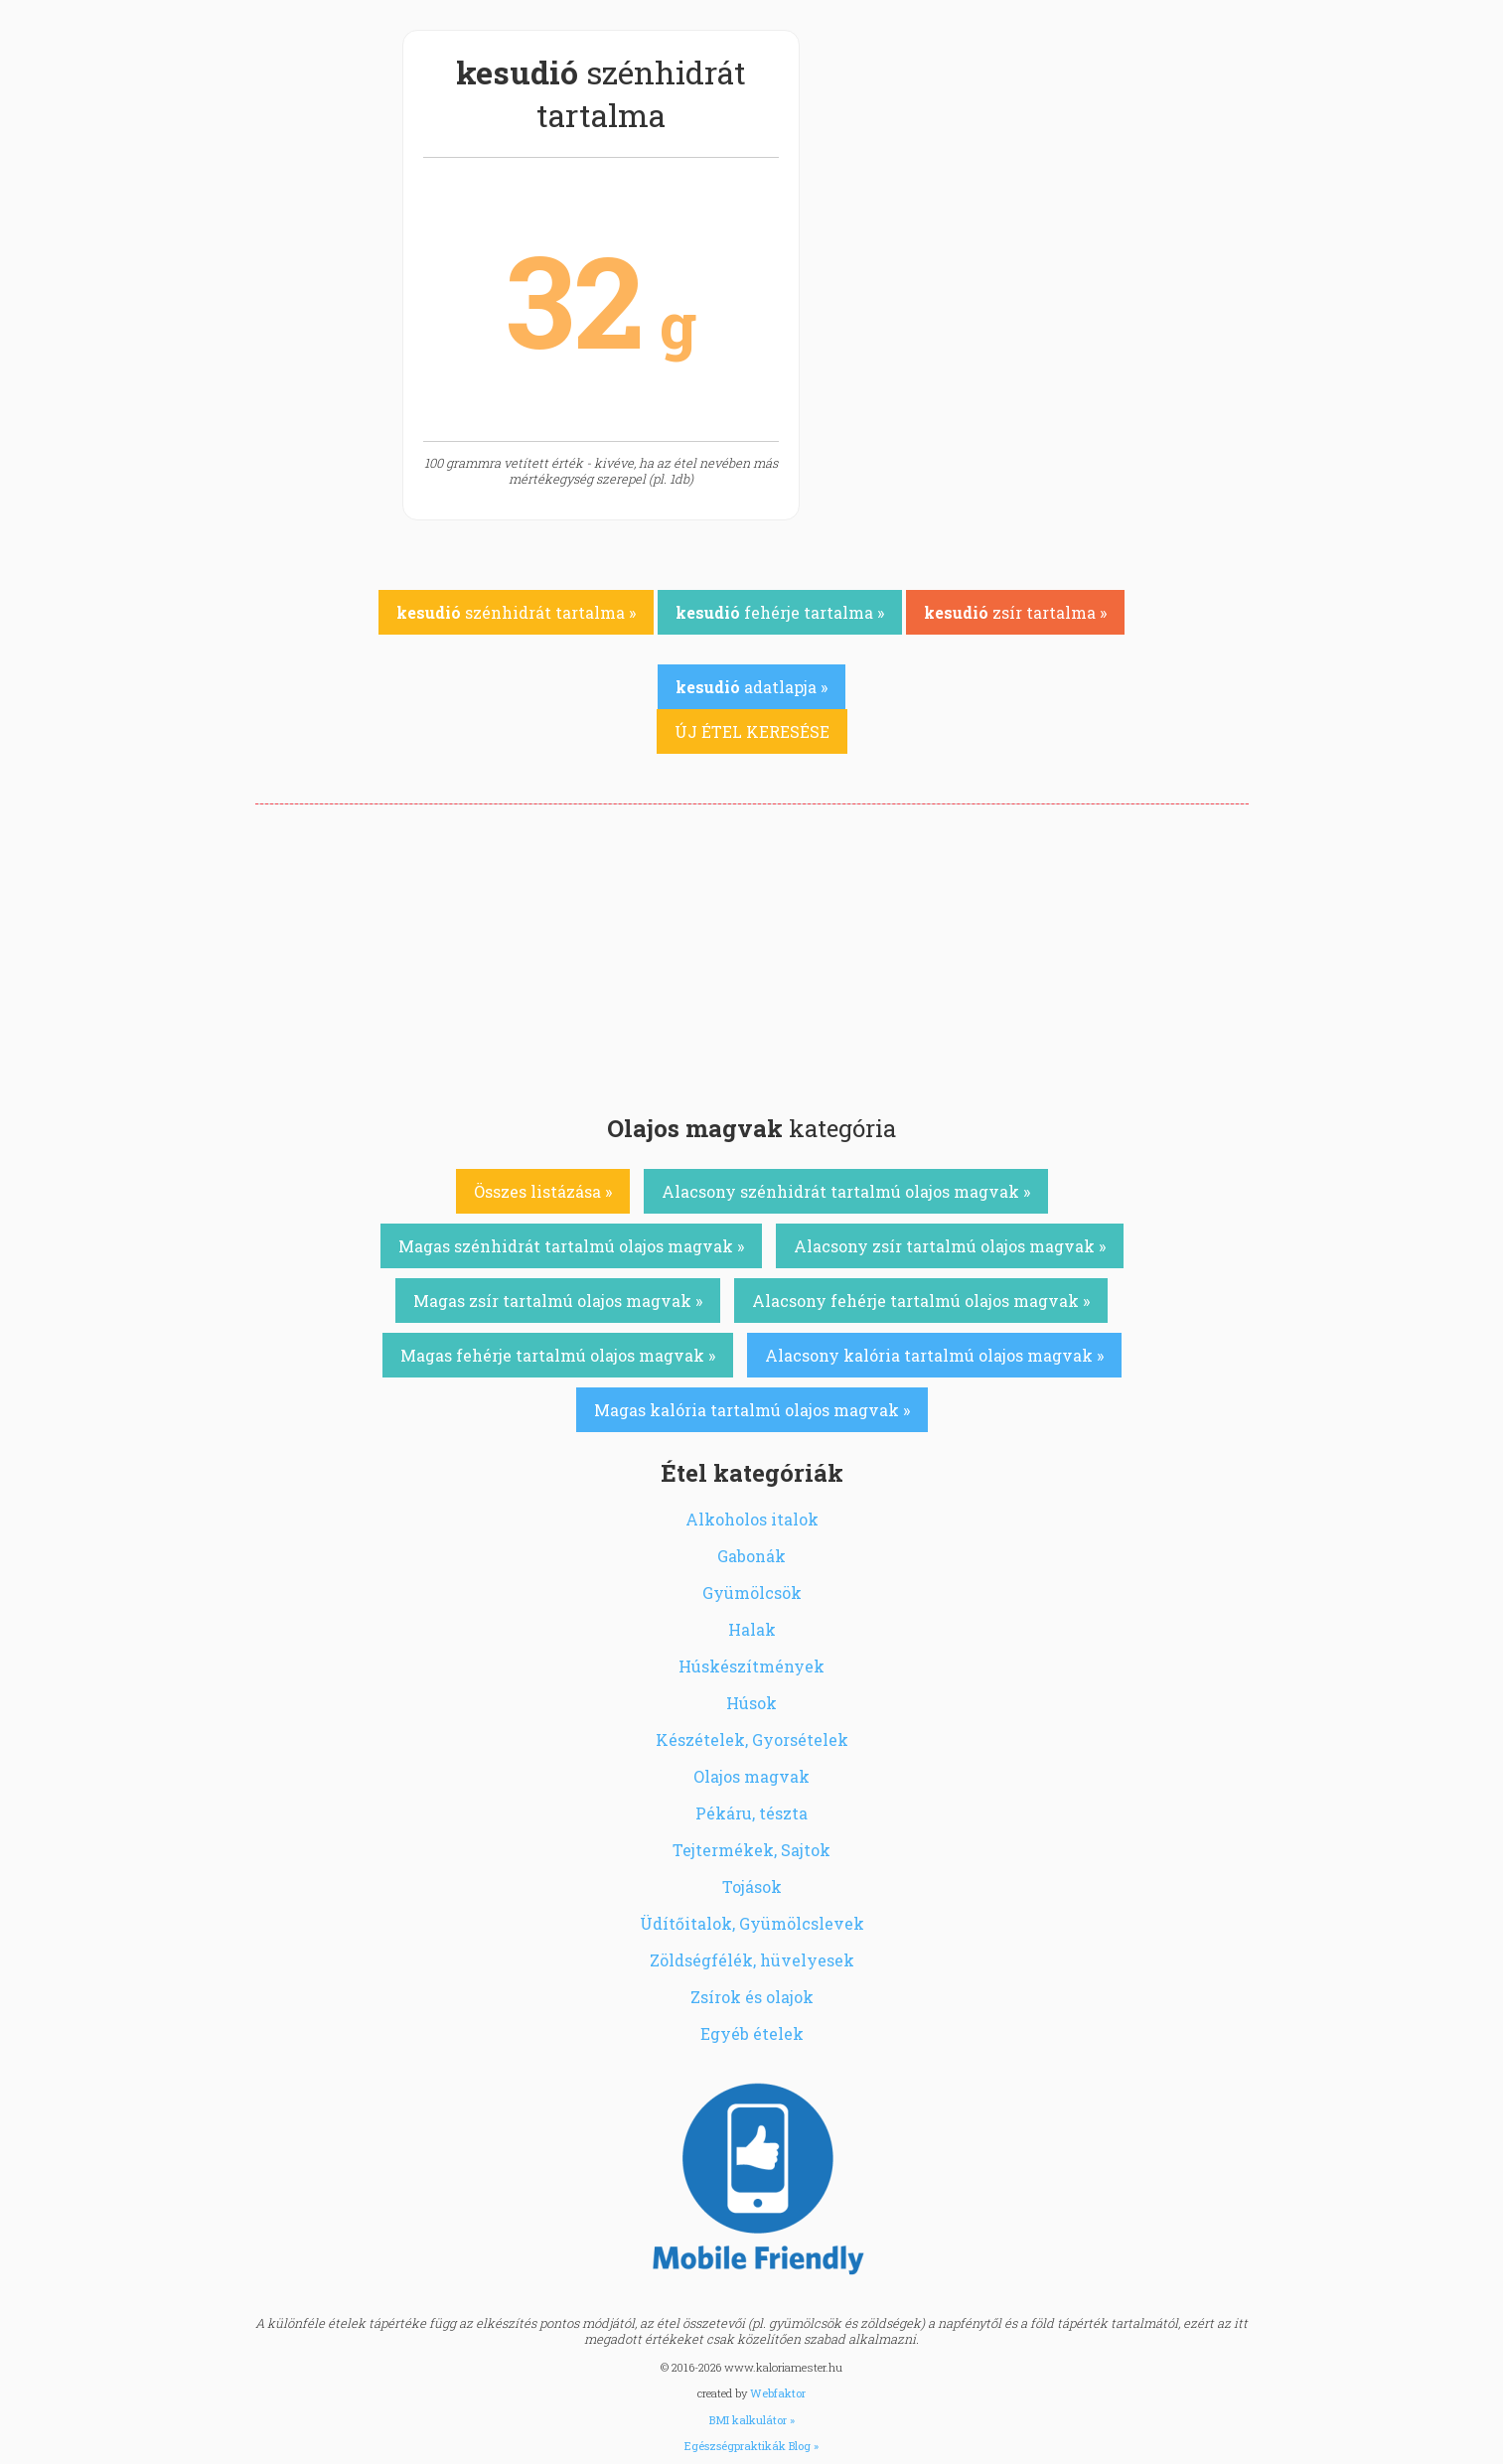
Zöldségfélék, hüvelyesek (752, 1960)
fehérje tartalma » (780, 612)
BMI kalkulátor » (752, 2419)
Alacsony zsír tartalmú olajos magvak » (950, 1245)
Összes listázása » (543, 1191)
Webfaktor (778, 2393)
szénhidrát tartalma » (516, 612)
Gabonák (751, 1555)
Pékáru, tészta (751, 1813)
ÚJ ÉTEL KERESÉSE (752, 731)
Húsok (751, 1702)
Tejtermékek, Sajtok (751, 1849)
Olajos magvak (751, 1776)
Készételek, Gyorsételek (752, 1739)
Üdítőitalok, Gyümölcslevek (752, 1923)
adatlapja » (751, 686)
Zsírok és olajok (752, 1996)
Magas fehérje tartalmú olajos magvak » (557, 1355)
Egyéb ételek (752, 2033)
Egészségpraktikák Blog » (751, 2445)
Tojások (752, 1886)
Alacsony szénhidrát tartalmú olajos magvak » (846, 1191)
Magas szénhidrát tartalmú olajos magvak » (571, 1245)
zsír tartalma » (1015, 612)
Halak (752, 1629)
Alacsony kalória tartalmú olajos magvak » (934, 1355)
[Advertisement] (752, 953)
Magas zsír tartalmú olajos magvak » (557, 1300)
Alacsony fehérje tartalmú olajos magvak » (921, 1300)
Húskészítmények (751, 1666)
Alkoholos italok (752, 1519)
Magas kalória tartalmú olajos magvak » (752, 1409)
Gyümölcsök (752, 1592)
